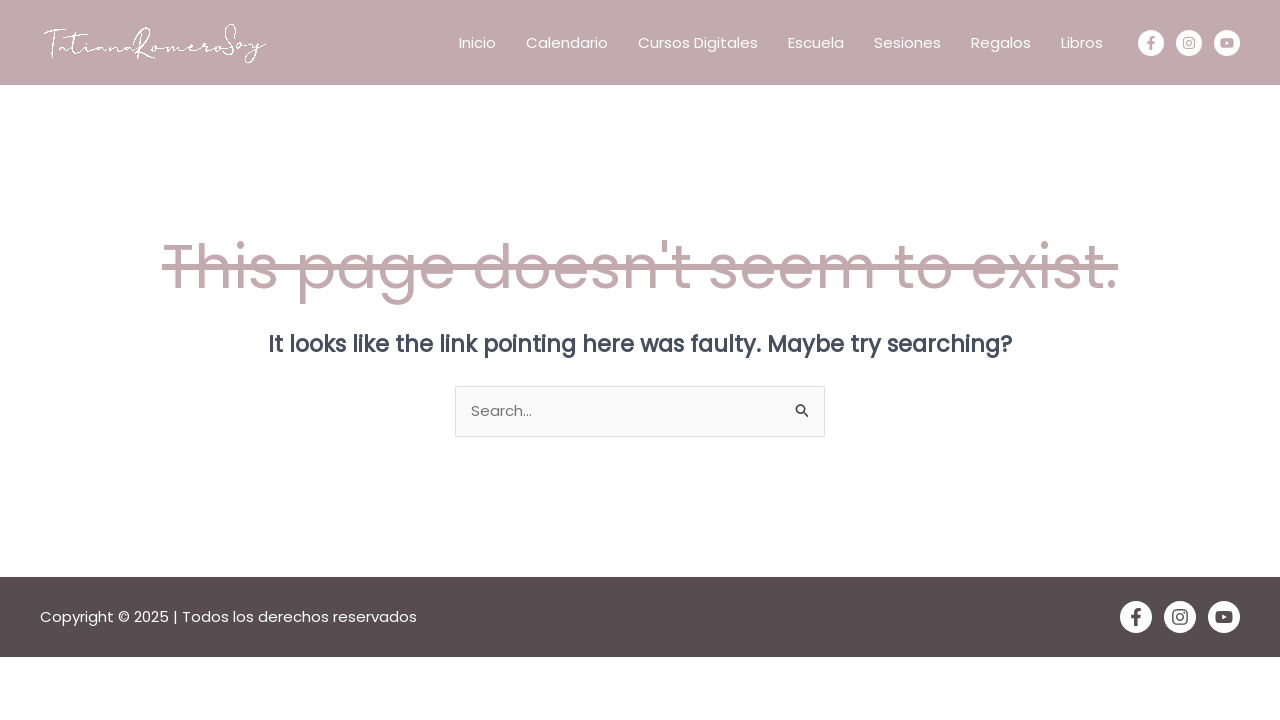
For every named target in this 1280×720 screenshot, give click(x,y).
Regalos (1001, 42)
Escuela (816, 42)
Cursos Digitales (698, 42)
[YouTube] (1224, 617)
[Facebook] (1151, 43)
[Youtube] (1227, 43)
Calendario (567, 42)
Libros (1082, 42)
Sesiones (907, 42)
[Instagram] (1189, 43)
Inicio (477, 42)
